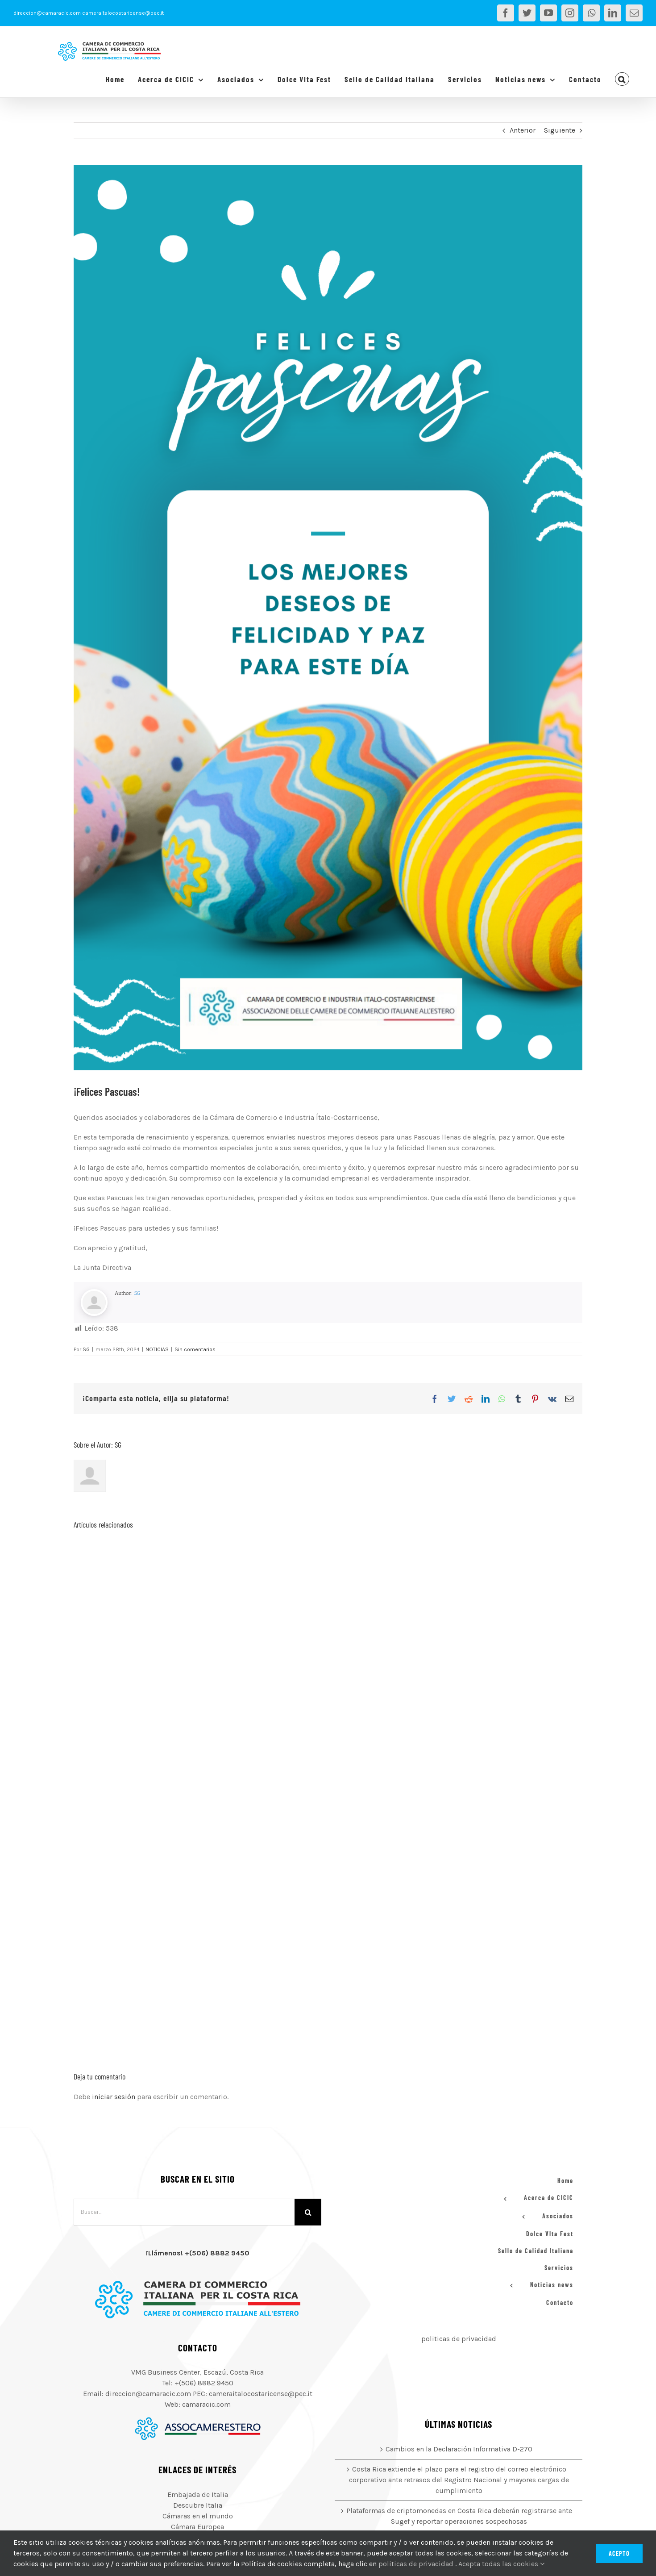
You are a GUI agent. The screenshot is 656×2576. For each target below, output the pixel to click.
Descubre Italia (197, 2505)
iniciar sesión (114, 2096)
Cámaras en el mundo (197, 2516)
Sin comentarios (195, 1349)
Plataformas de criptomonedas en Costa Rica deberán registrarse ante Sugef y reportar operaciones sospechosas (459, 2516)
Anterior (523, 130)
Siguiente (559, 130)
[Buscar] (308, 2212)
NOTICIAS (157, 1349)
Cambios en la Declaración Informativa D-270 (459, 2449)
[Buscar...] (184, 2212)
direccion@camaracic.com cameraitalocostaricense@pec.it (88, 13)
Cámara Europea (197, 2526)
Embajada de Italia (197, 2494)
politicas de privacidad (458, 2338)
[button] (622, 79)
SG (137, 1293)
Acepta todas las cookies (501, 2563)
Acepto (619, 2553)
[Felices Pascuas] (328, 617)
